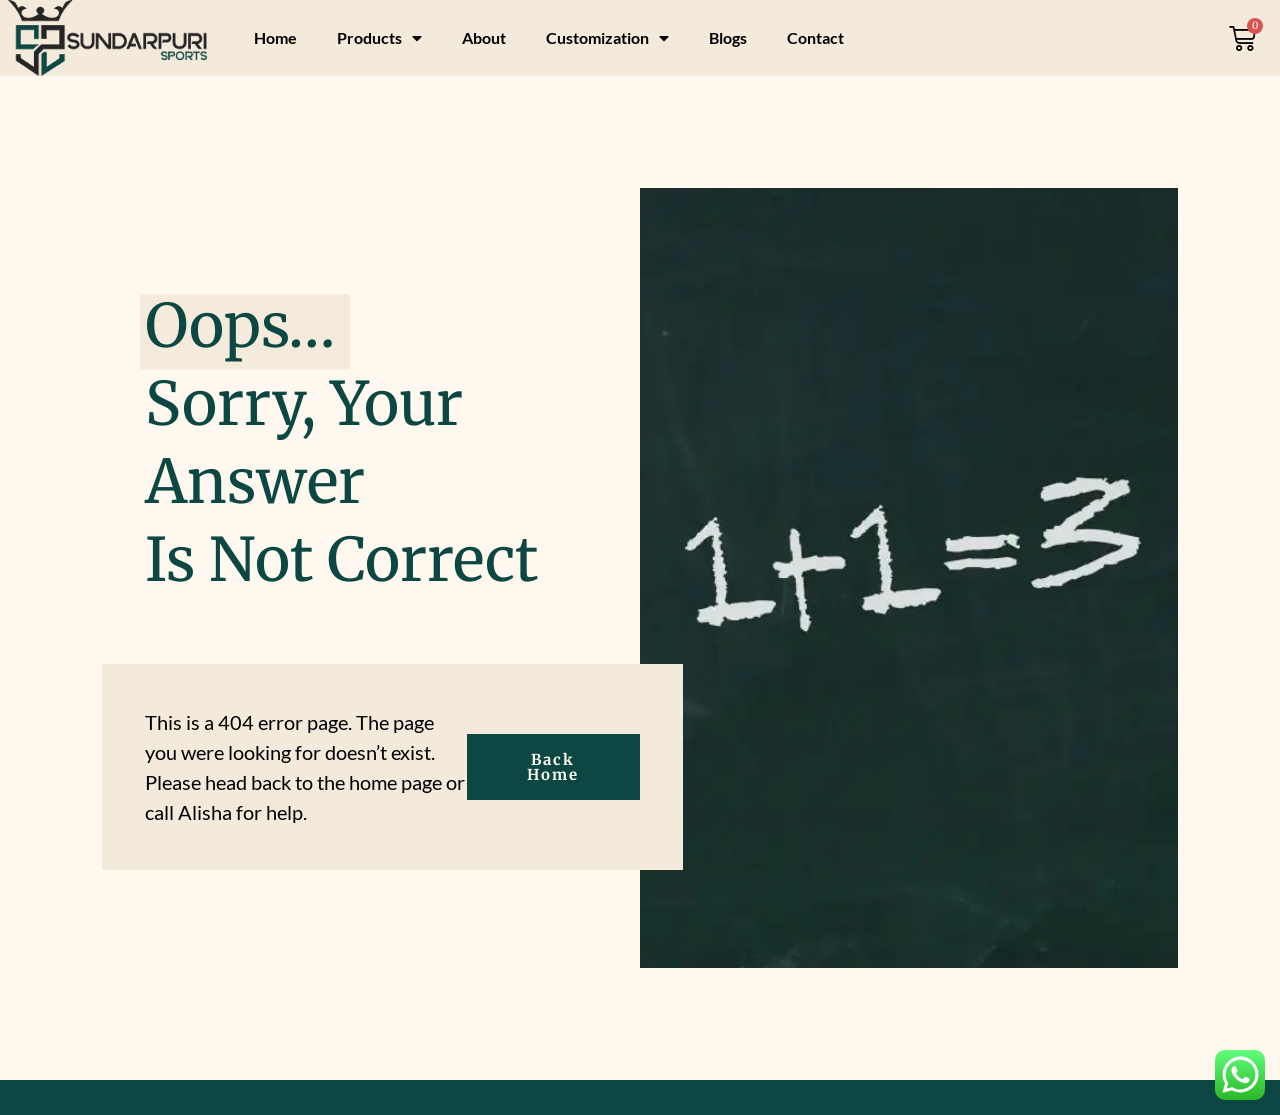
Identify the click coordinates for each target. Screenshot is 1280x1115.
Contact (815, 37)
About (484, 37)
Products (379, 38)
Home (275, 37)
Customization (607, 38)
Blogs (728, 37)
